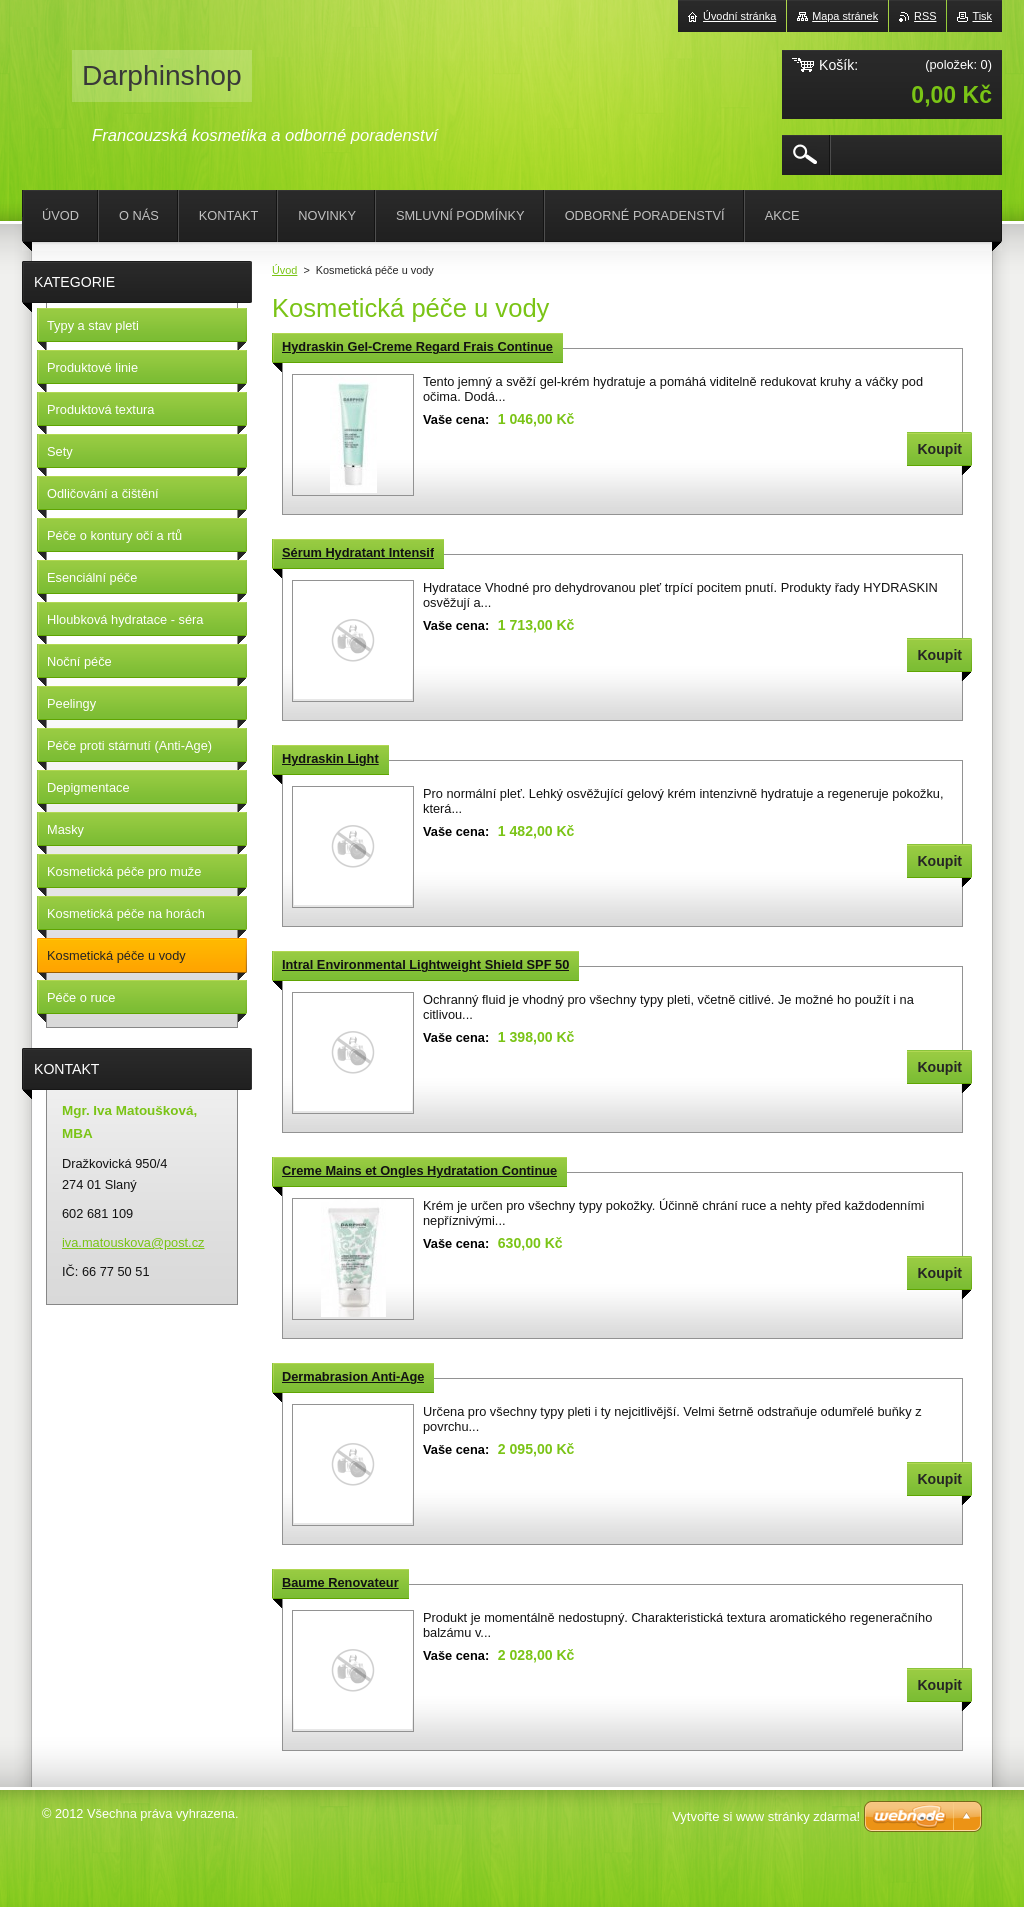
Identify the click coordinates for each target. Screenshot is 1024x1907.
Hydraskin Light (330, 758)
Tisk (982, 16)
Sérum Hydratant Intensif (358, 552)
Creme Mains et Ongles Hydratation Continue (419, 1170)
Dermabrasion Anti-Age (353, 1376)
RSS (925, 16)
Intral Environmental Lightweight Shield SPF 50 (425, 964)
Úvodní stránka (739, 16)
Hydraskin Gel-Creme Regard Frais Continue (417, 346)
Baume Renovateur (340, 1582)
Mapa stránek (845, 16)
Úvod (284, 270)
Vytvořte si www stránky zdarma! (766, 1816)
